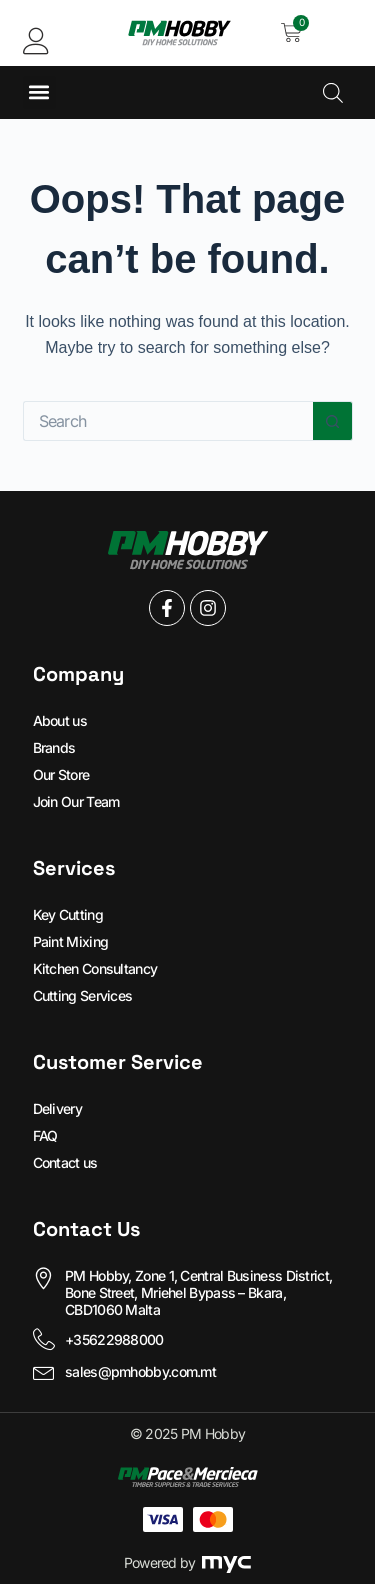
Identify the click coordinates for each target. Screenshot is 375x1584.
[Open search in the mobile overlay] (333, 92)
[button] (39, 92)
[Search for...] (168, 421)
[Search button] (333, 421)
